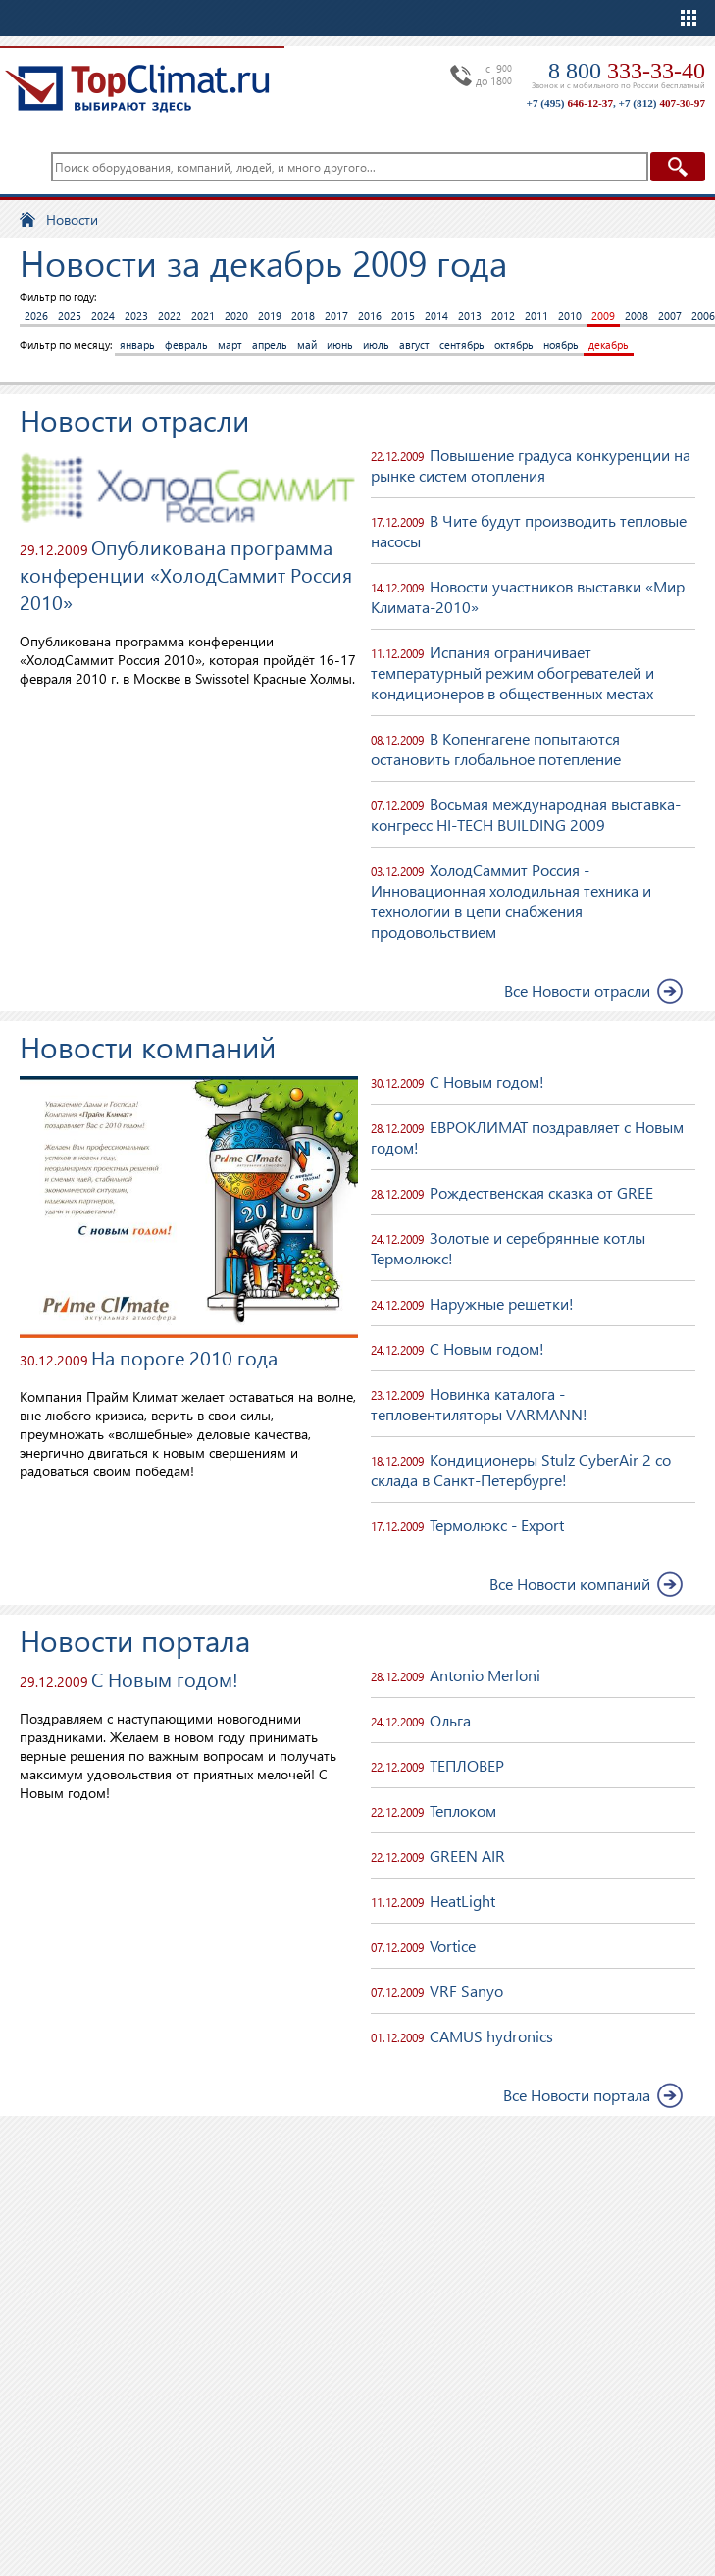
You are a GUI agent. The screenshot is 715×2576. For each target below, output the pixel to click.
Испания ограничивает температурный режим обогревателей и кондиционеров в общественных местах (512, 672)
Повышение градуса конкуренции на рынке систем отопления (530, 465)
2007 (670, 315)
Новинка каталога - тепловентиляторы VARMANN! (479, 1403)
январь (137, 344)
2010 (570, 315)
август (414, 344)
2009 (603, 315)
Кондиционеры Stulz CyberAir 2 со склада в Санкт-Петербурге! (521, 1469)
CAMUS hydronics (491, 2036)
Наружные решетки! (502, 1303)
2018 (303, 315)
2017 (336, 315)
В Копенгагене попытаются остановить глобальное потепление (496, 748)
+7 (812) (662, 103)
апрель (269, 344)
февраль (186, 344)
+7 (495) (570, 103)
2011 (536, 315)
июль (376, 344)
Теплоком (463, 1810)
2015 (403, 315)
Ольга (450, 1720)
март (230, 344)
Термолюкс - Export (497, 1525)
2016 (370, 315)
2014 (436, 315)
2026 (36, 315)
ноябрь (561, 344)
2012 (503, 315)
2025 (69, 315)
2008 (636, 315)
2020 (236, 315)
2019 (269, 315)
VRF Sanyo (466, 1991)
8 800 (626, 70)
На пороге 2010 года (184, 1356)
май (307, 344)
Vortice (453, 1945)
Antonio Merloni (485, 1675)
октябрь (514, 344)
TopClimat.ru (137, 88)
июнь (340, 344)
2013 (470, 315)
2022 (169, 315)
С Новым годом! (487, 1081)
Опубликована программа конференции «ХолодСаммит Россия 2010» (186, 574)
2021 (203, 315)
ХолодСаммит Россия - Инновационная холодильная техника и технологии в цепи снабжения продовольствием (511, 900)
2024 (103, 315)
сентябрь (462, 344)
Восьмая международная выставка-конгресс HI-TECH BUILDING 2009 (526, 814)
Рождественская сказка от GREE (541, 1192)
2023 (136, 315)
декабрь (608, 344)
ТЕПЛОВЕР (467, 1765)
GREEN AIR (467, 1855)
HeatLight (462, 1900)
